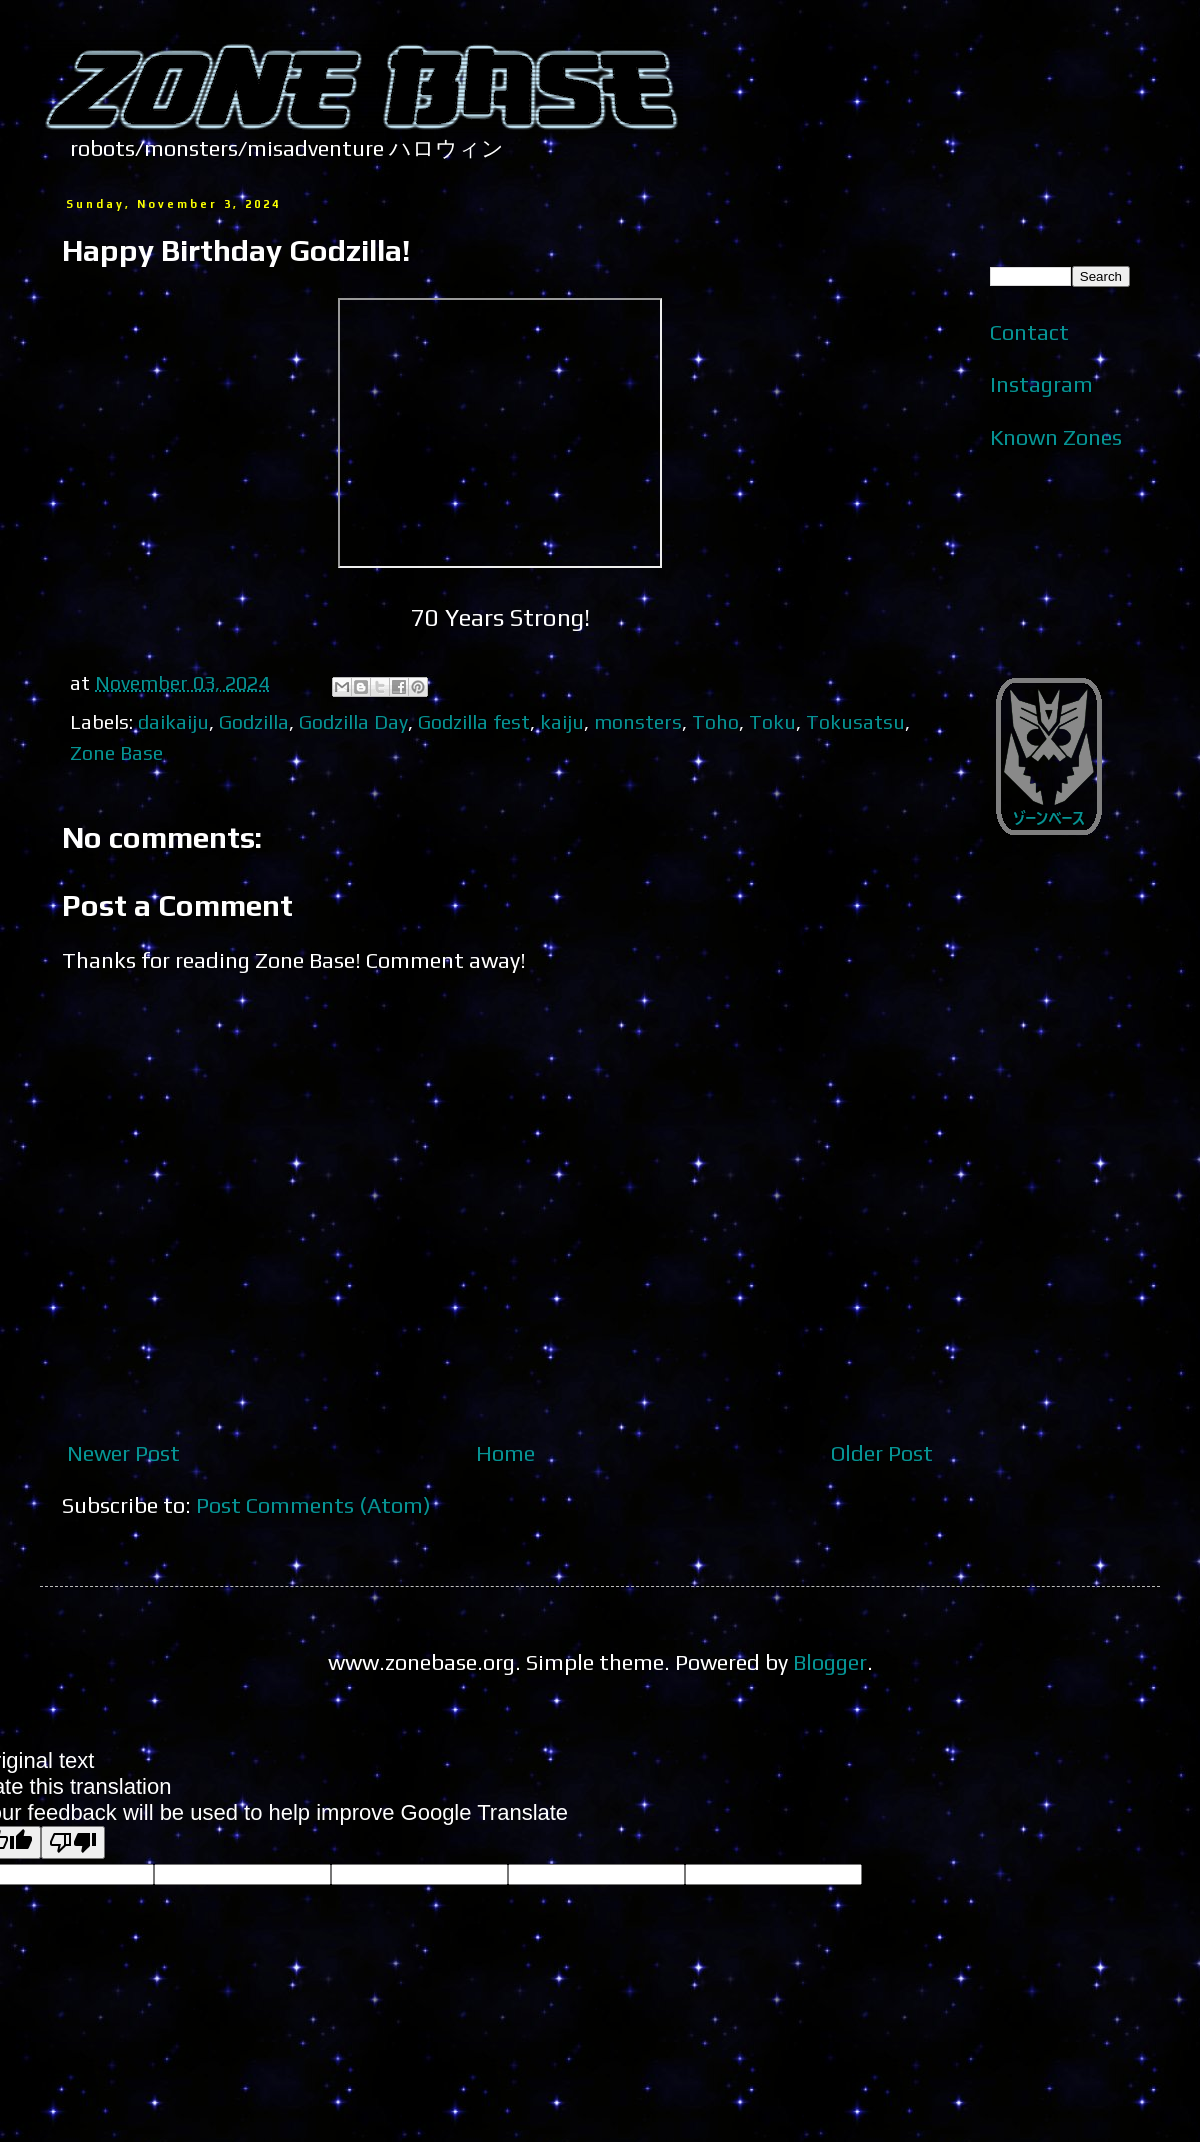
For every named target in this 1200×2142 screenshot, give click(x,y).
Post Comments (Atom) (313, 1505)
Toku (772, 721)
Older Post (882, 1453)
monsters (638, 721)
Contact (1029, 332)
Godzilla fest (474, 721)
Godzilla (254, 721)
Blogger (830, 1662)
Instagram (1041, 384)
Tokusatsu (855, 721)
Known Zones (1056, 437)
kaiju (562, 721)
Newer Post (123, 1453)
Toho (715, 721)
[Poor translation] (73, 1842)
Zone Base (116, 752)
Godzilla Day (353, 721)
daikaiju (173, 721)
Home (505, 1453)
